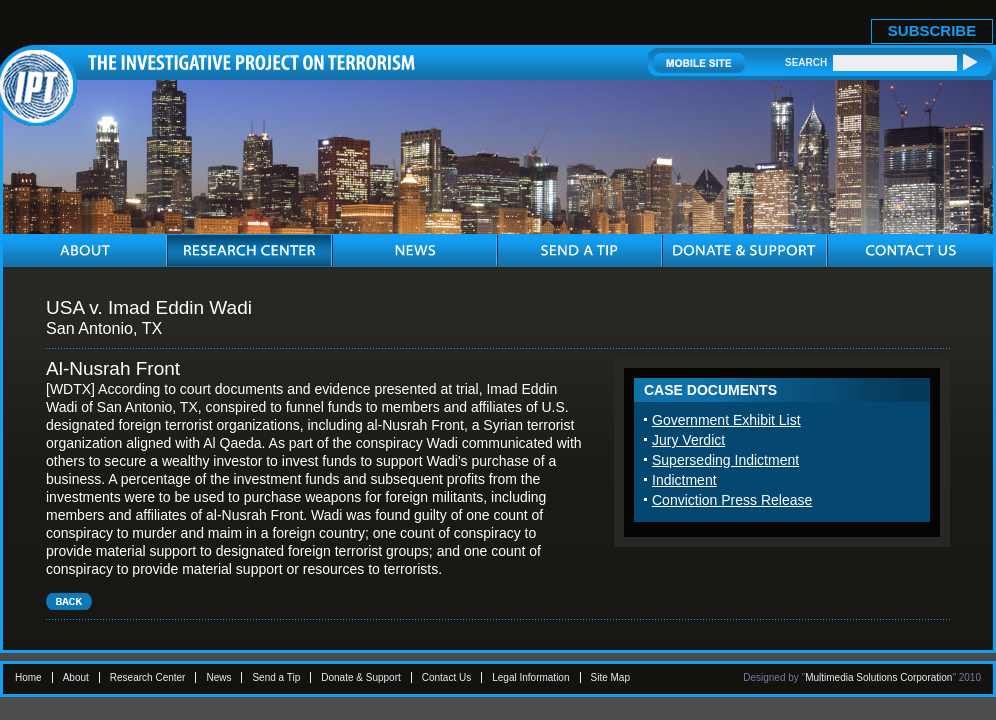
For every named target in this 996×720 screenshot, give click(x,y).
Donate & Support (361, 677)
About (76, 677)
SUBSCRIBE (932, 30)
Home (28, 677)
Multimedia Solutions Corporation (878, 677)
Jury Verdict (688, 440)
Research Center (148, 677)
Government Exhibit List (726, 420)
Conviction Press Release (732, 500)
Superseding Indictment (725, 460)
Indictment (684, 480)
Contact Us (446, 677)
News (218, 677)
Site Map (610, 677)
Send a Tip (276, 677)
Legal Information (530, 677)
